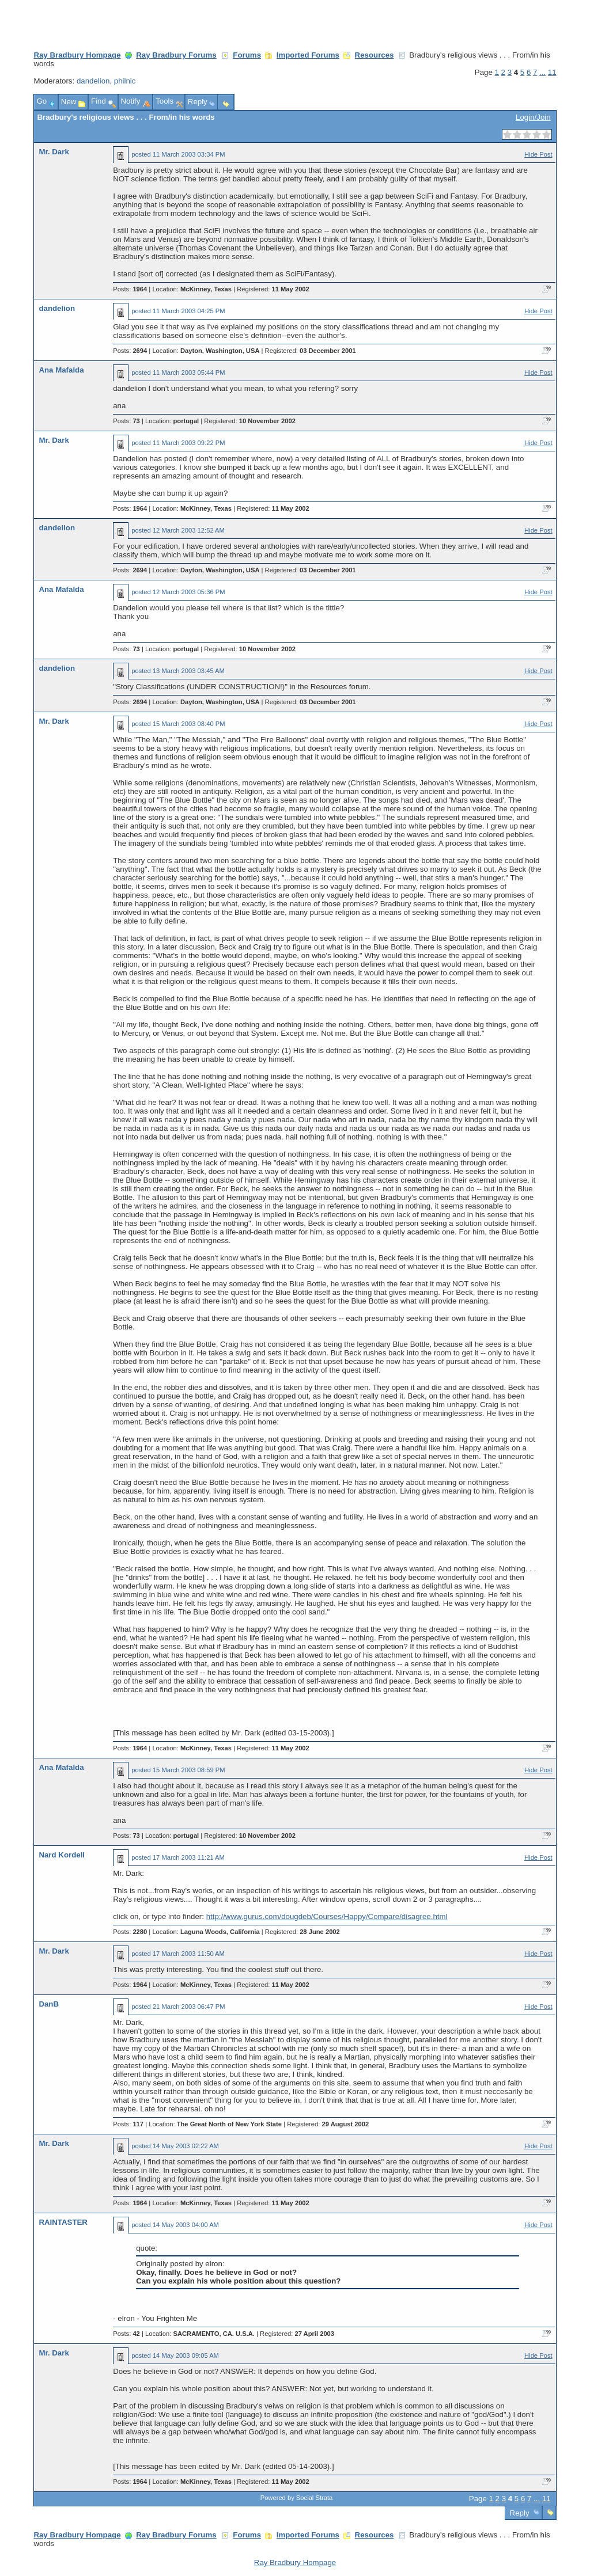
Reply (519, 2513)
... (542, 72)
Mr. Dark (54, 151)
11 (552, 72)
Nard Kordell (62, 1855)
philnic (125, 81)
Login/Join (533, 117)
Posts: (130, 289)
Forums (247, 55)
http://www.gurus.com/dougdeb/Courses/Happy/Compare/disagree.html (327, 1916)
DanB (49, 2004)
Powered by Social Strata (296, 2497)
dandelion (93, 81)
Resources (374, 55)
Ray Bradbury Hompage (76, 55)
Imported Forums (308, 55)
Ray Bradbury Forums (176, 55)
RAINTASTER (63, 2222)
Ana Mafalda (61, 370)
